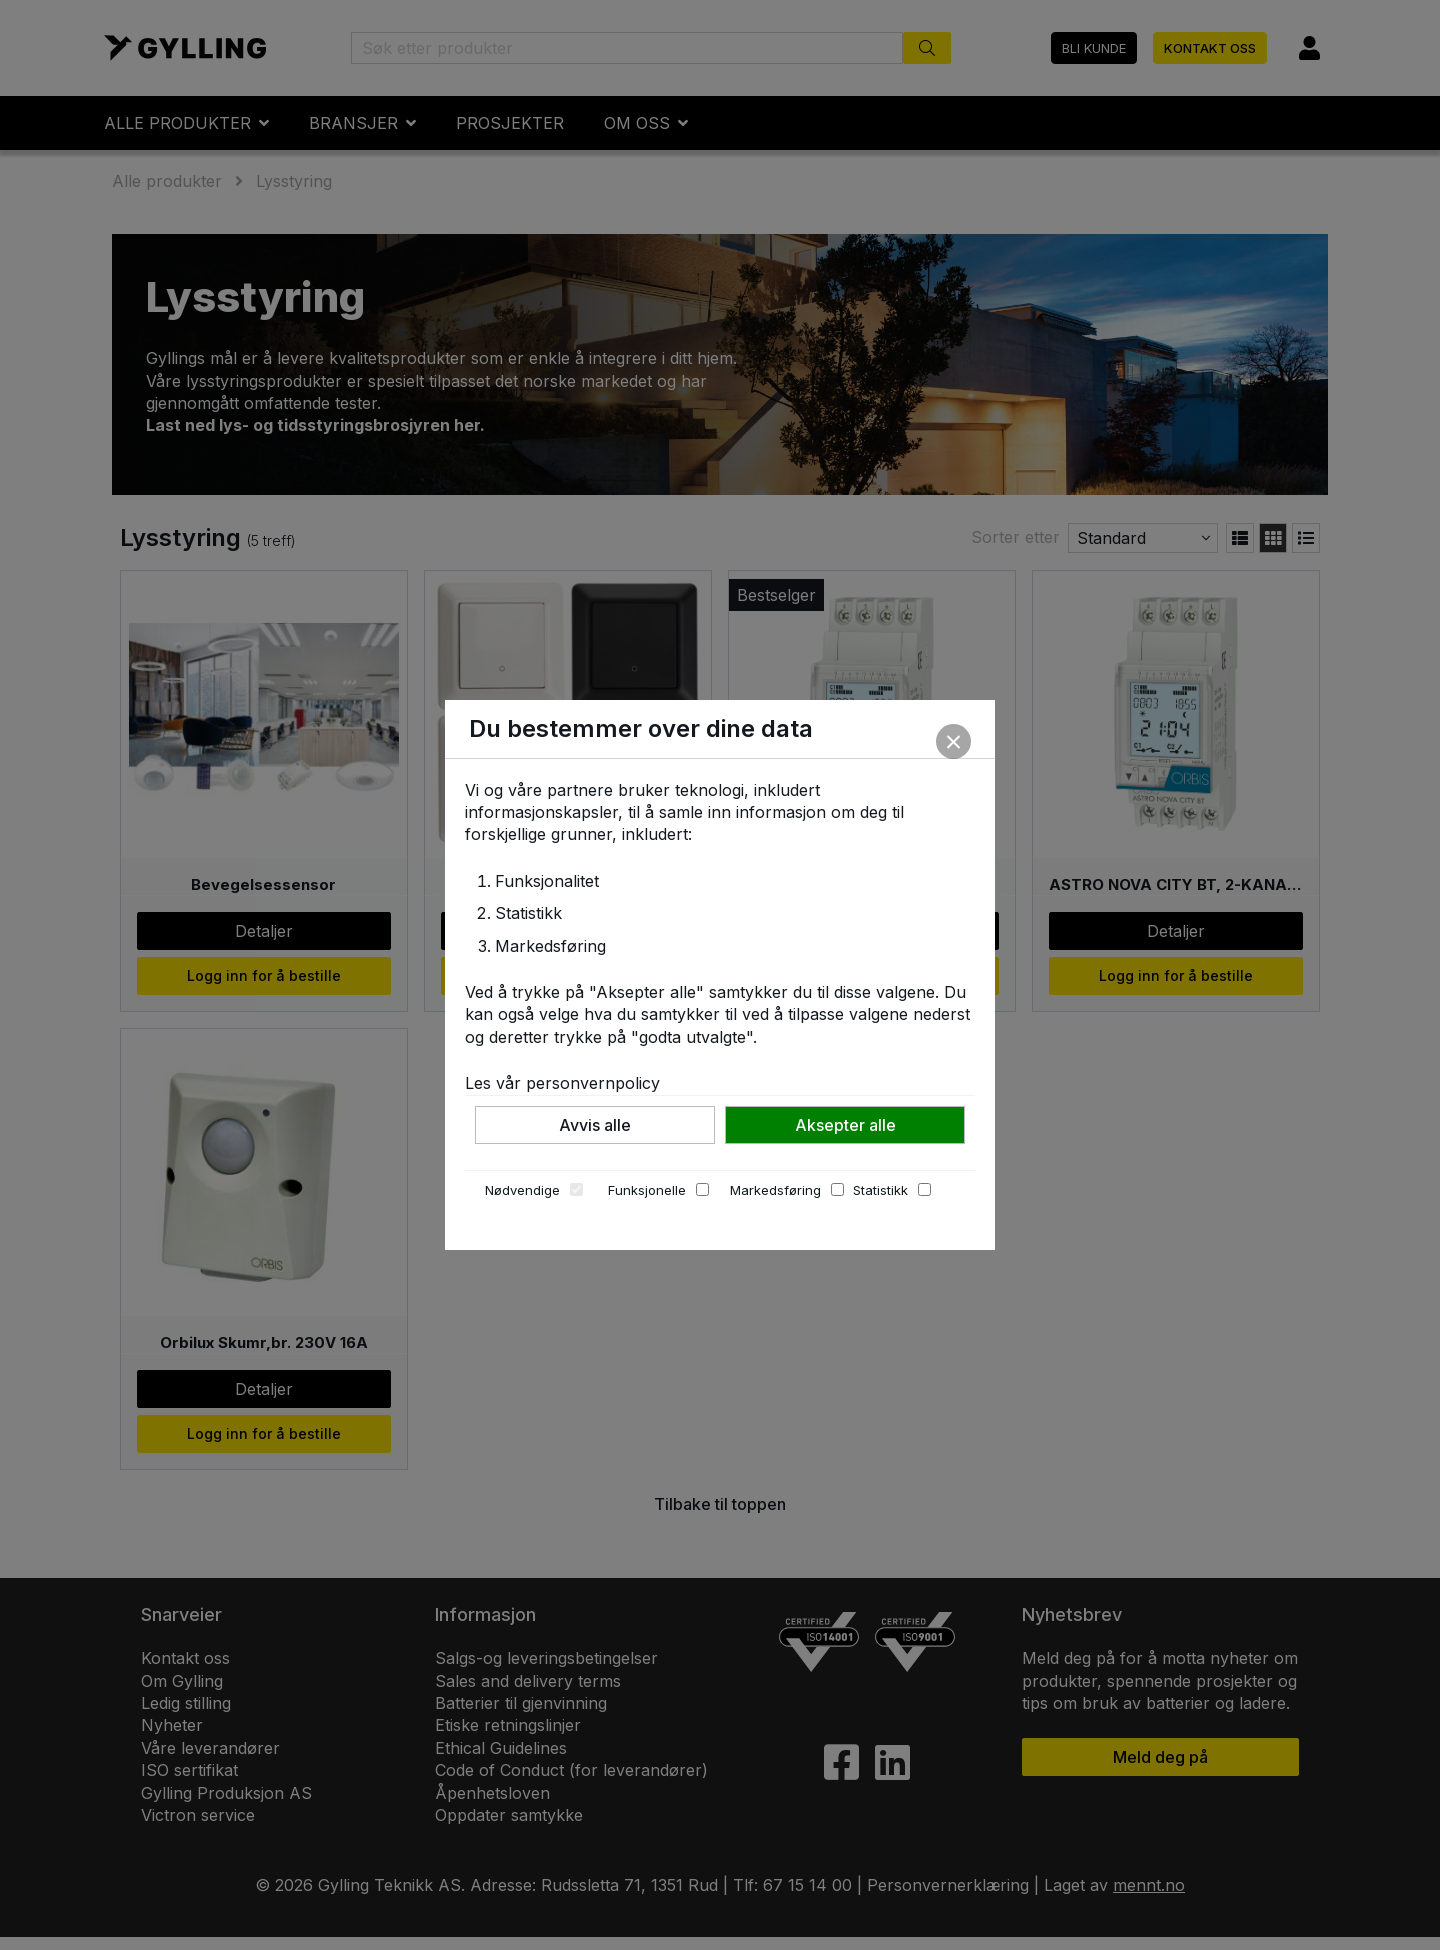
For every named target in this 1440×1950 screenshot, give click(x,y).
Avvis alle (595, 1125)
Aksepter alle (845, 1125)
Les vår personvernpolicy (562, 1083)
